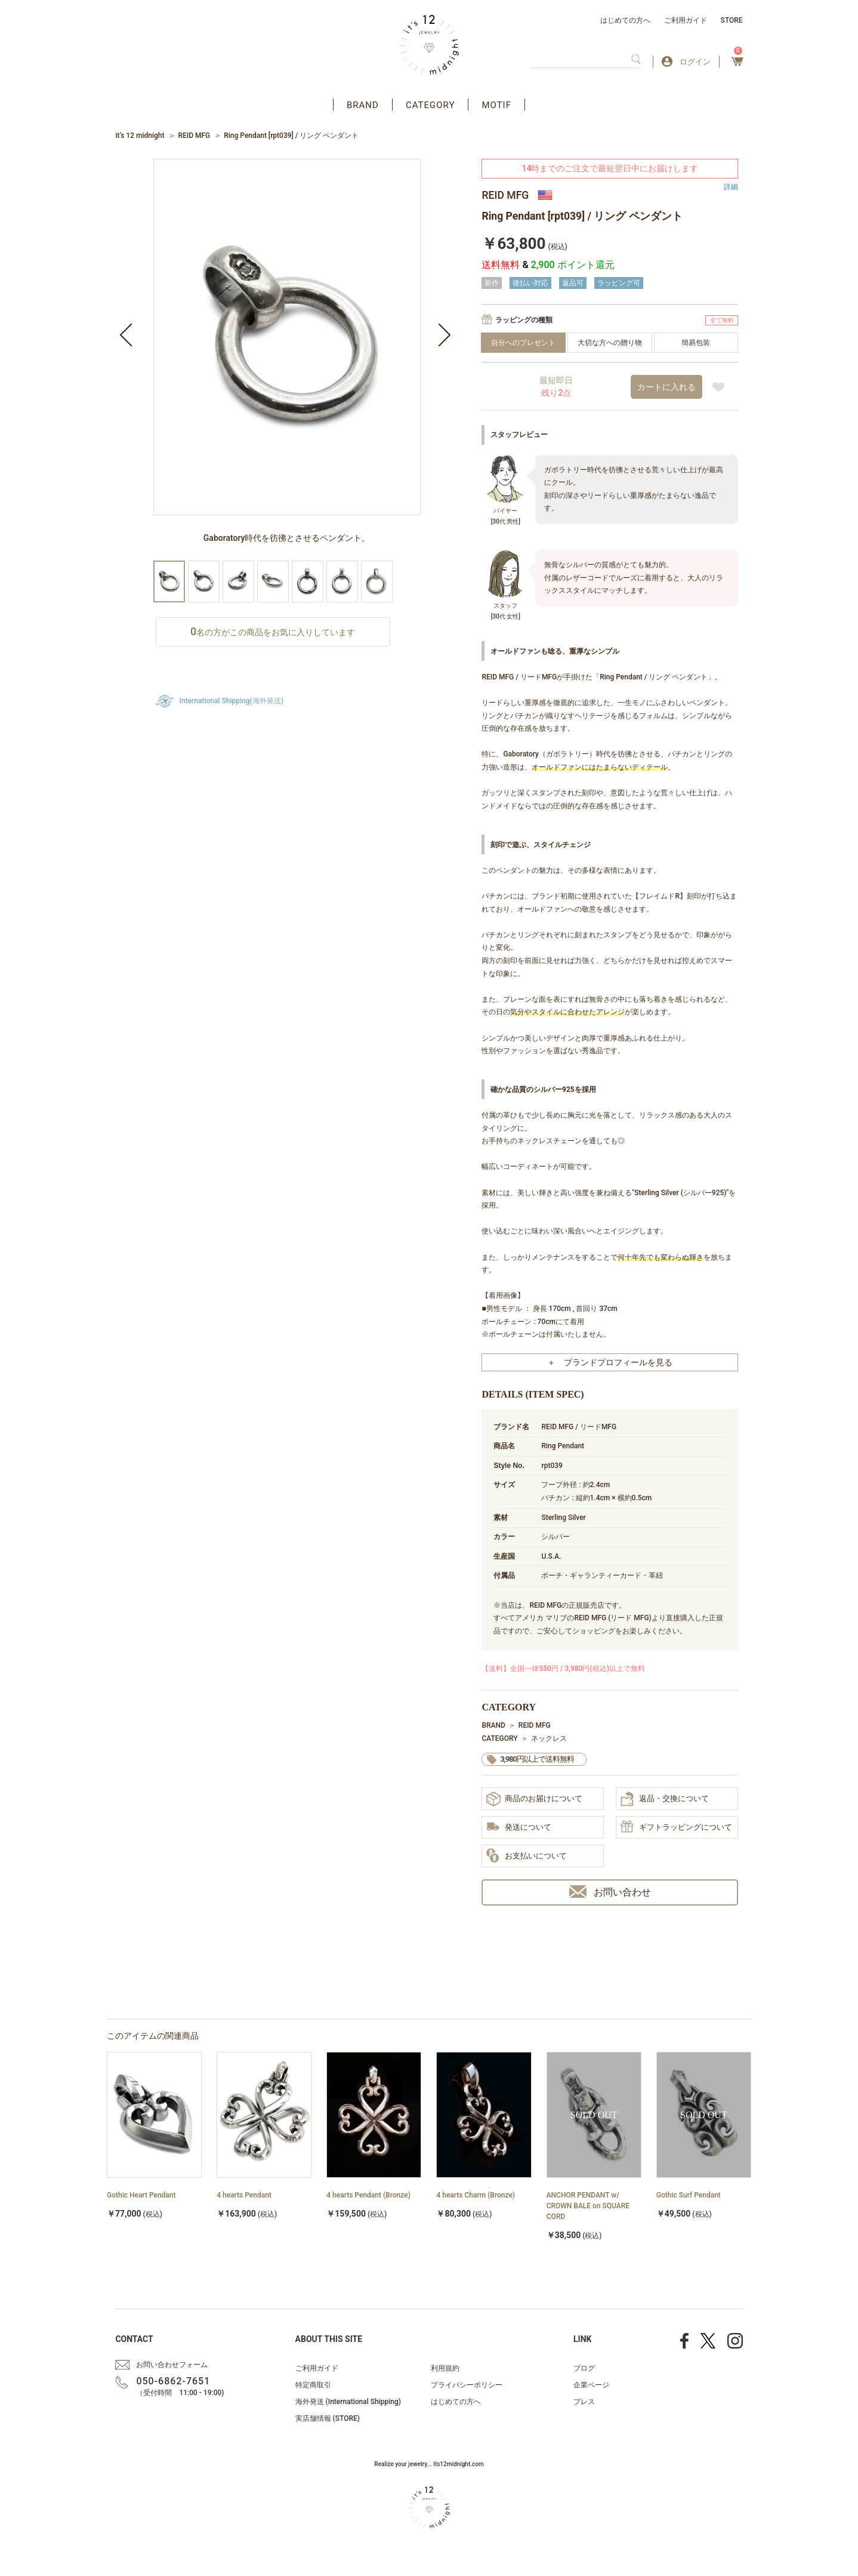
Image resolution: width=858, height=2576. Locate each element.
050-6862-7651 (173, 2381)
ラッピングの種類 (524, 320)
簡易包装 (695, 342)
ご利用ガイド (685, 20)
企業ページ (591, 2385)
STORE (732, 20)
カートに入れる (666, 387)
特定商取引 (313, 2385)
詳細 (731, 186)
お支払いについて (526, 1856)
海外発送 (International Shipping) (348, 2402)
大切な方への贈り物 (610, 342)
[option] (287, 360)
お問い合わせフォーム (172, 2364)
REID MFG (194, 135)
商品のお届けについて (534, 1799)
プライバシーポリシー (466, 2385)
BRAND (363, 105)
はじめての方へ (625, 20)
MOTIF (496, 105)
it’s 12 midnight (139, 135)
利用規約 (445, 2368)
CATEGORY (430, 105)
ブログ (584, 2368)
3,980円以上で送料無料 (536, 1759)
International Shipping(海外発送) (231, 701)
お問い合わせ (610, 1891)
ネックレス (549, 1738)
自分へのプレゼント (523, 342)
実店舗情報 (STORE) (327, 2418)
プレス (584, 2402)
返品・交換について (665, 1798)
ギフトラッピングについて (676, 1827)
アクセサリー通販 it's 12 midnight (429, 45)
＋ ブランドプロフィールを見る (609, 1362)
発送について (518, 1827)
